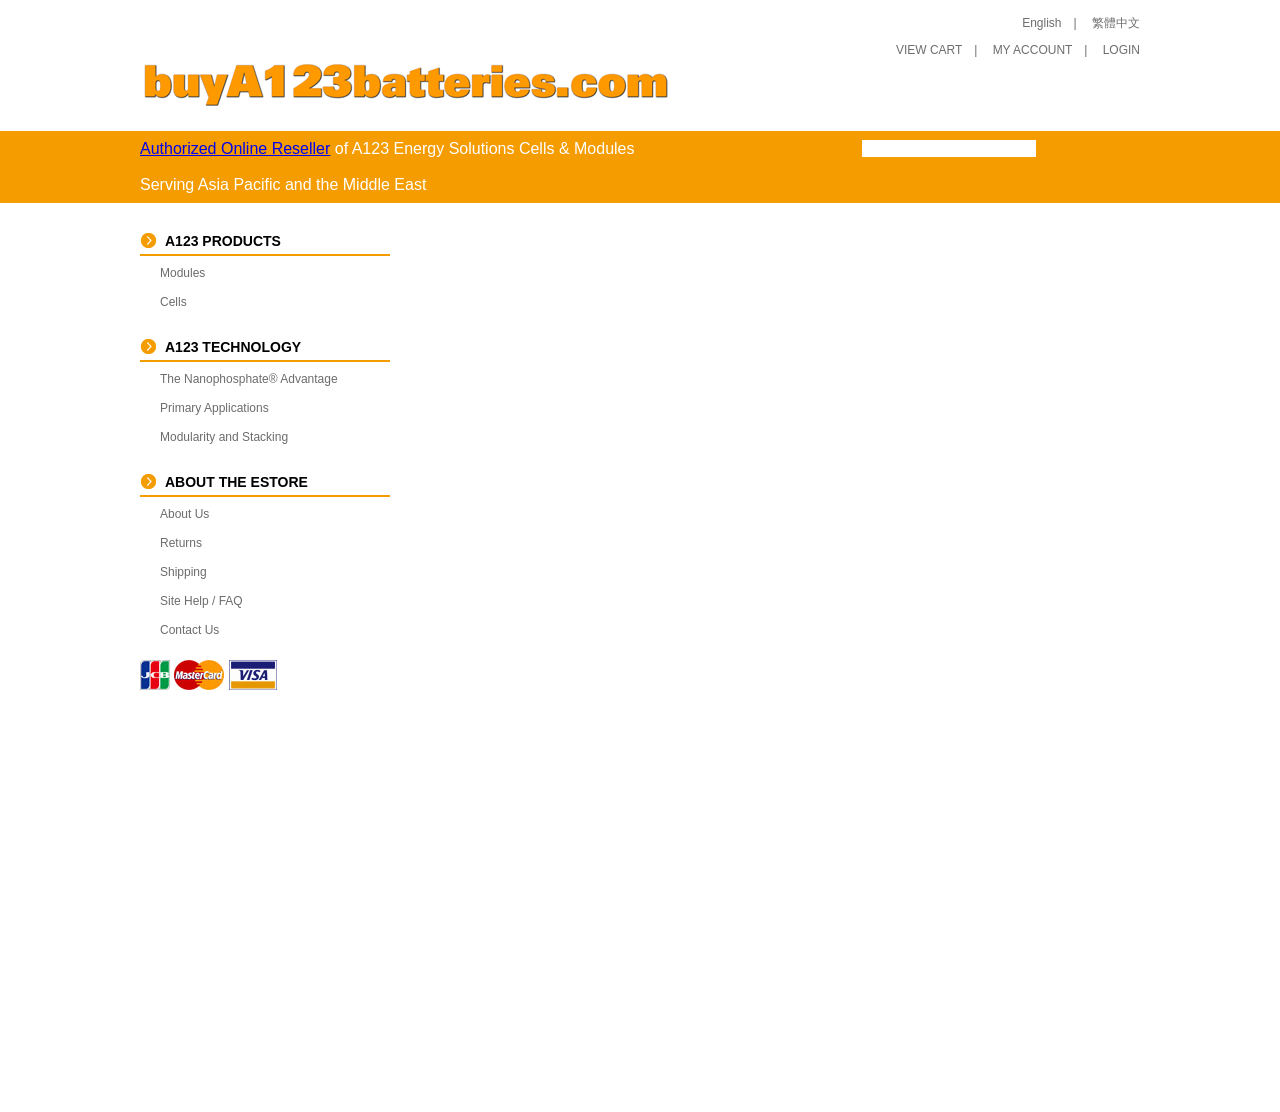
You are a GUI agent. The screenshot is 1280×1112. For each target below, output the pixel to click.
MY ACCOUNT (1033, 50)
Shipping (183, 572)
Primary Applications (214, 408)
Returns (181, 543)
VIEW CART (929, 50)
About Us (184, 514)
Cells (173, 302)
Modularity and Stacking (224, 437)
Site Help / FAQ (201, 601)
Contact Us (189, 630)
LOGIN (1121, 50)
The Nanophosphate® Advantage (249, 379)
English (1041, 23)
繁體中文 (1116, 23)
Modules (182, 273)
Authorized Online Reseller (235, 148)
